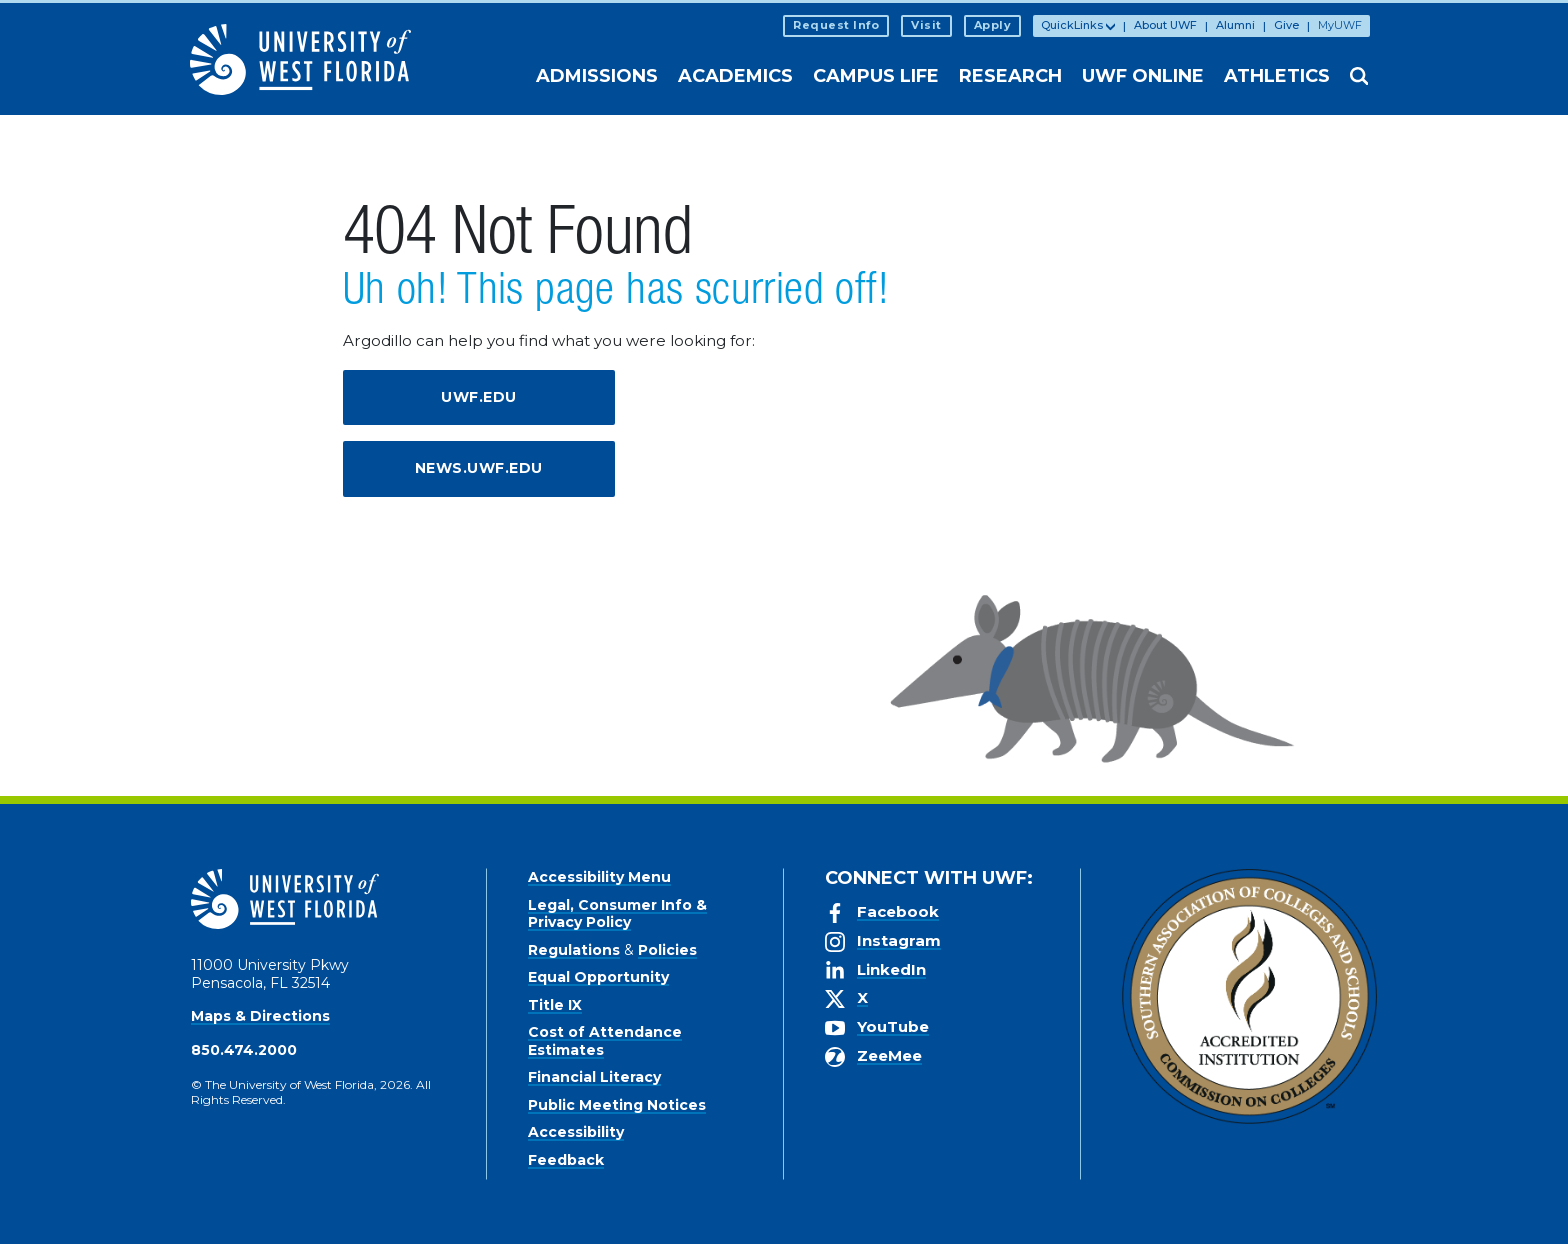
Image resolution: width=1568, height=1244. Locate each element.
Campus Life (876, 76)
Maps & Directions (260, 1016)
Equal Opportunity (598, 977)
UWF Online (1143, 76)
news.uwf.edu (479, 468)
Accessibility (576, 1132)
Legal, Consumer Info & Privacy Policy (617, 914)
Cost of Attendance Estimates (605, 1041)
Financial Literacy (594, 1077)
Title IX (555, 1005)
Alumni (1235, 25)
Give (1286, 25)
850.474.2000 (244, 1050)
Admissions (597, 76)
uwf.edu (479, 397)
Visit (926, 25)
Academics (735, 76)
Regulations (574, 950)
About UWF (1165, 25)
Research (1010, 76)
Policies (667, 950)
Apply (993, 25)
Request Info (836, 25)
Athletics (1277, 76)
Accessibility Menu (599, 877)
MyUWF (1340, 25)
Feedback (566, 1160)
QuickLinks (1072, 25)
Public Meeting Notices (617, 1105)
